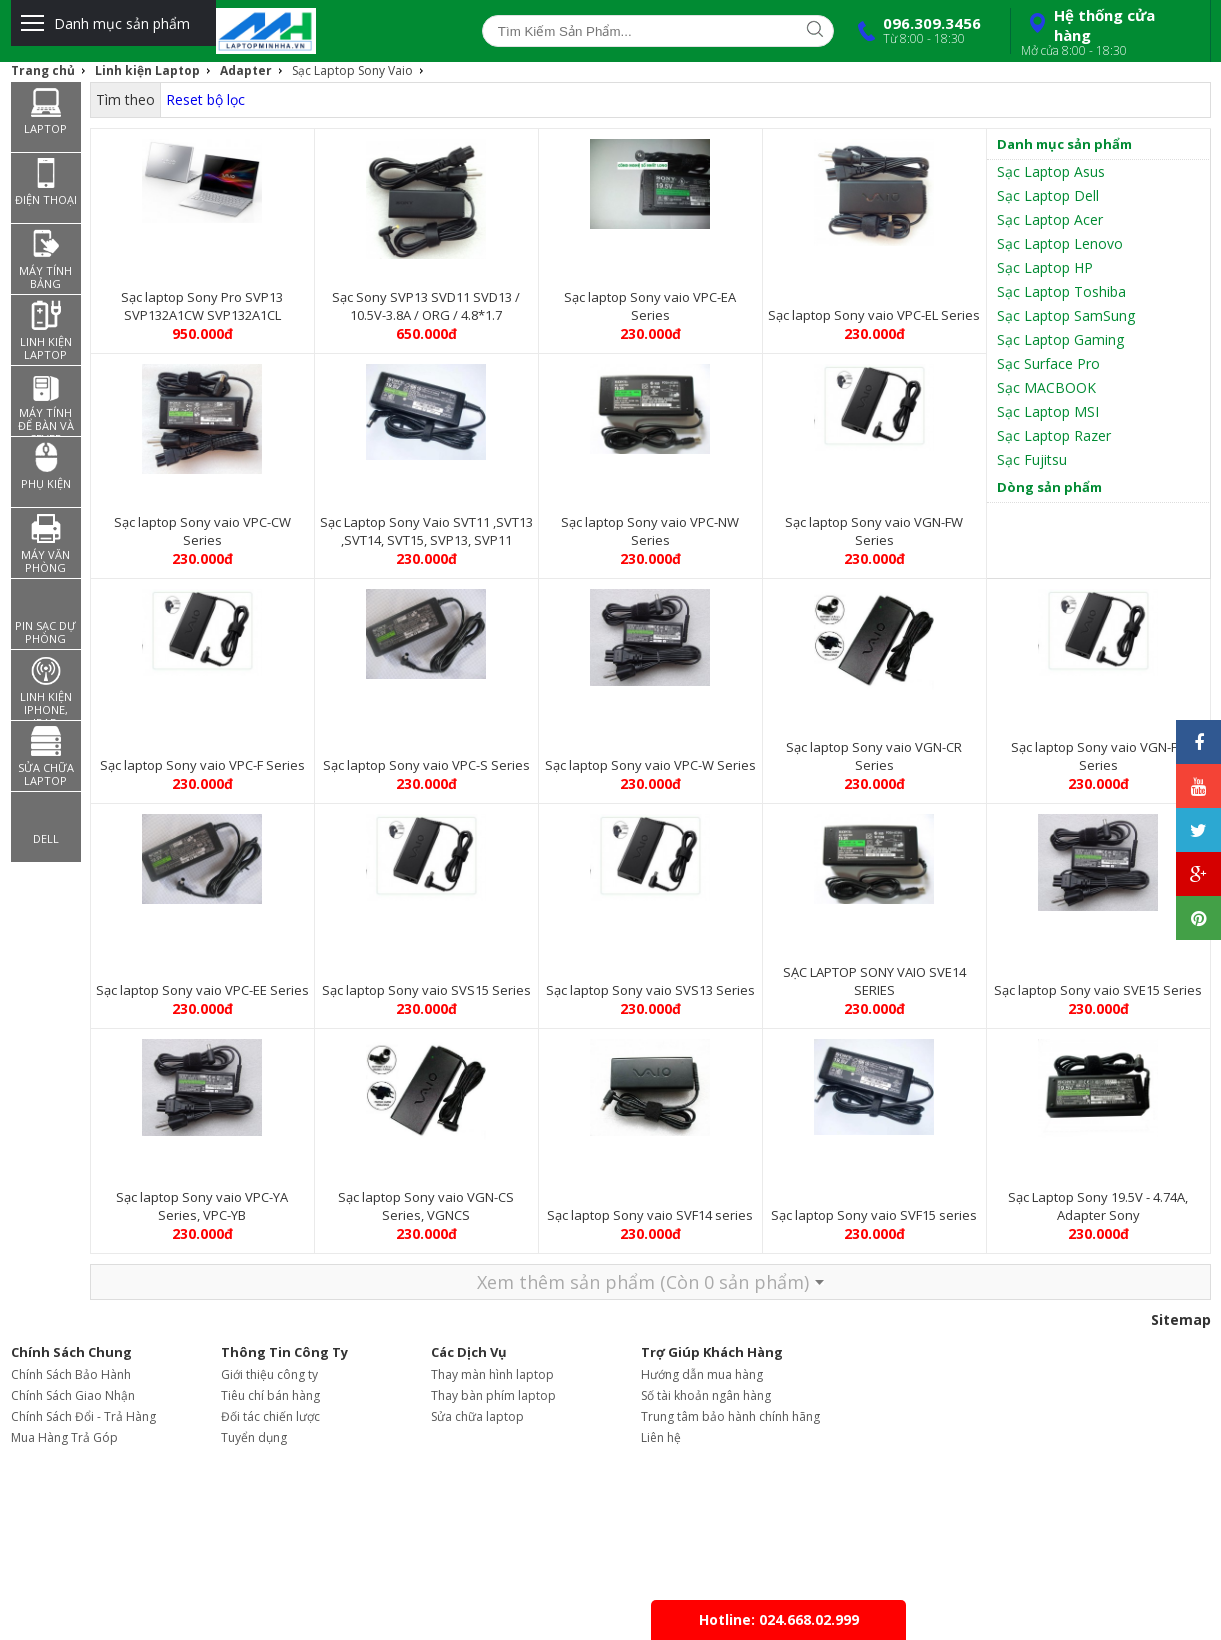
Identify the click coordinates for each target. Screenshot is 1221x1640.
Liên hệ (661, 1437)
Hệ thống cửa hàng (1108, 32)
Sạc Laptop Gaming (1060, 339)
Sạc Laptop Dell (1048, 195)
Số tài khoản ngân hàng (706, 1395)
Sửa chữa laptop (477, 1416)
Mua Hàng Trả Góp (64, 1437)
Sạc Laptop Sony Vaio (352, 70)
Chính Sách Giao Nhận (73, 1395)
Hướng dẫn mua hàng (702, 1374)
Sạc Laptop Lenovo (1060, 243)
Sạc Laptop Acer (1050, 219)
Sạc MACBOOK (1046, 387)
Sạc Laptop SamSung (1066, 315)
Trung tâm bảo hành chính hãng (730, 1416)
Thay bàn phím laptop (493, 1395)
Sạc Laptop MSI (1048, 411)
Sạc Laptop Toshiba (1061, 291)
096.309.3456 (915, 30)
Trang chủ (43, 70)
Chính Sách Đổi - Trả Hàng (83, 1416)
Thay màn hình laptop (492, 1374)
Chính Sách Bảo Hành (71, 1374)
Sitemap (1181, 1319)
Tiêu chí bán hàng (270, 1395)
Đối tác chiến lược (270, 1416)
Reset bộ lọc (205, 99)
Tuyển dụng (254, 1437)
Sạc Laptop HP (1045, 267)
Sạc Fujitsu (1032, 459)
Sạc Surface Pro (1048, 363)
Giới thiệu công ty (269, 1374)
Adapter (246, 70)
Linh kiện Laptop (147, 70)
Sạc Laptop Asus (1051, 171)
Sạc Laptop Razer (1054, 435)
